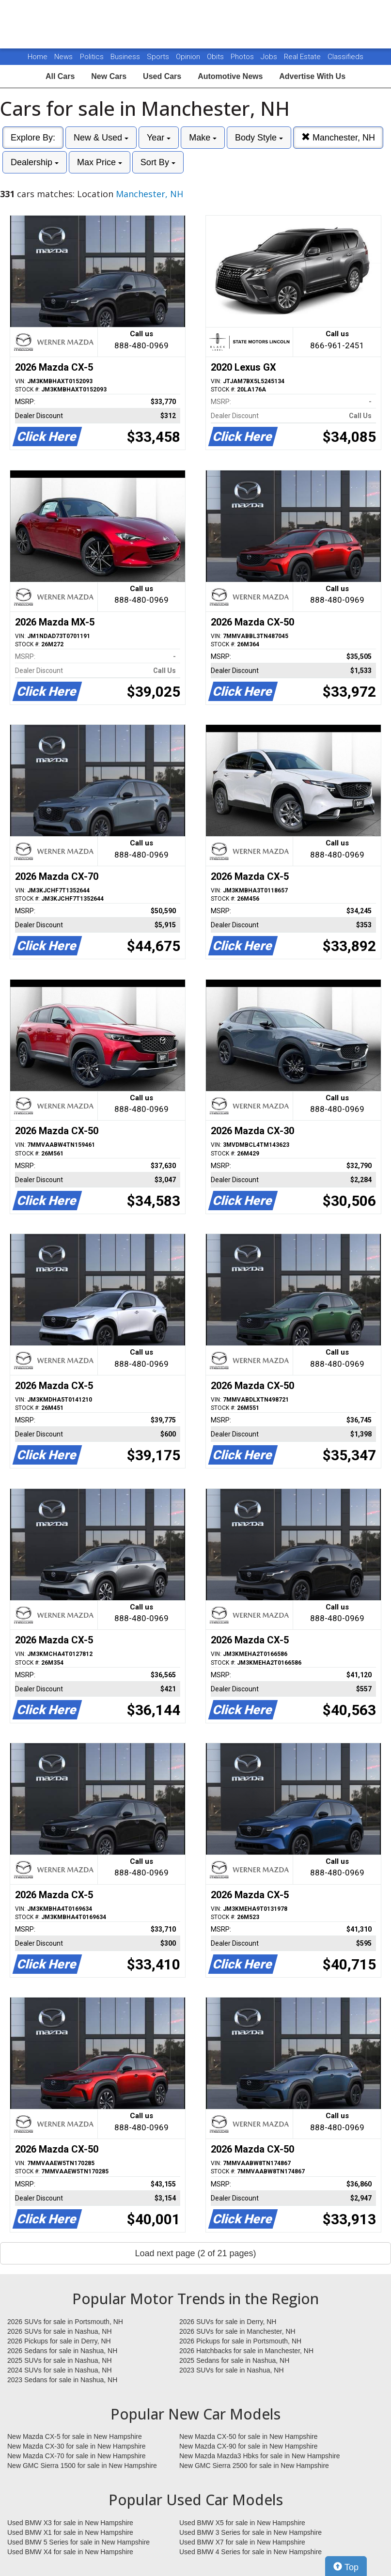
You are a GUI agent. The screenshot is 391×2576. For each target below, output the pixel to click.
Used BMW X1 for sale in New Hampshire (70, 2532)
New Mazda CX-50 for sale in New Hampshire (248, 2436)
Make (203, 137)
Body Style (259, 137)
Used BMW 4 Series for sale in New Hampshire (250, 2552)
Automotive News (230, 76)
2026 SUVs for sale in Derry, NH (227, 2322)
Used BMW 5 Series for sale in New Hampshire (78, 2542)
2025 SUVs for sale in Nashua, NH (59, 2360)
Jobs (270, 56)
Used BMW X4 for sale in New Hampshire (70, 2552)
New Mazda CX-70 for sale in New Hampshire (76, 2456)
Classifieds (345, 56)
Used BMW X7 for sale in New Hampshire (242, 2542)
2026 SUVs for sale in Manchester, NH (237, 2331)
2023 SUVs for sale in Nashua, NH (231, 2370)
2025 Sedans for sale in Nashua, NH (234, 2360)
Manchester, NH (338, 137)
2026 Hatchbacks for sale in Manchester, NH (246, 2351)
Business (126, 56)
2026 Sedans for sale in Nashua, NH (62, 2351)
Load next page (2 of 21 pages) (195, 2253)
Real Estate (303, 56)
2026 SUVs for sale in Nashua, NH (59, 2331)
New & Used (101, 137)
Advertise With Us (312, 76)
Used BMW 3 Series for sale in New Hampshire (250, 2532)
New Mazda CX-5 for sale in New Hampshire (74, 2436)
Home (37, 56)
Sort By (158, 162)
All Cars (60, 76)
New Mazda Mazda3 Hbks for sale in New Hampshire (259, 2456)
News (63, 56)
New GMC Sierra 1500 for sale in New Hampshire (82, 2465)
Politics (92, 56)
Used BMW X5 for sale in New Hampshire (242, 2523)
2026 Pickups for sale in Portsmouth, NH (240, 2341)
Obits (216, 56)
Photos (243, 56)
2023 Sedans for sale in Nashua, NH (62, 2380)
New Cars (108, 76)
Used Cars (162, 76)
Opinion (189, 56)
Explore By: (33, 137)
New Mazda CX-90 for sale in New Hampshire (248, 2446)
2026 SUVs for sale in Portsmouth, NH (65, 2322)
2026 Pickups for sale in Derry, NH (59, 2341)
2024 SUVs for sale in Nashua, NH (59, 2370)
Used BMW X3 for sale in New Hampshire (70, 2523)
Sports (159, 56)
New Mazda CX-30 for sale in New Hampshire (76, 2446)
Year (159, 137)
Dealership (35, 162)
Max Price (99, 162)
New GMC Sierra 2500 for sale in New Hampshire (254, 2465)
